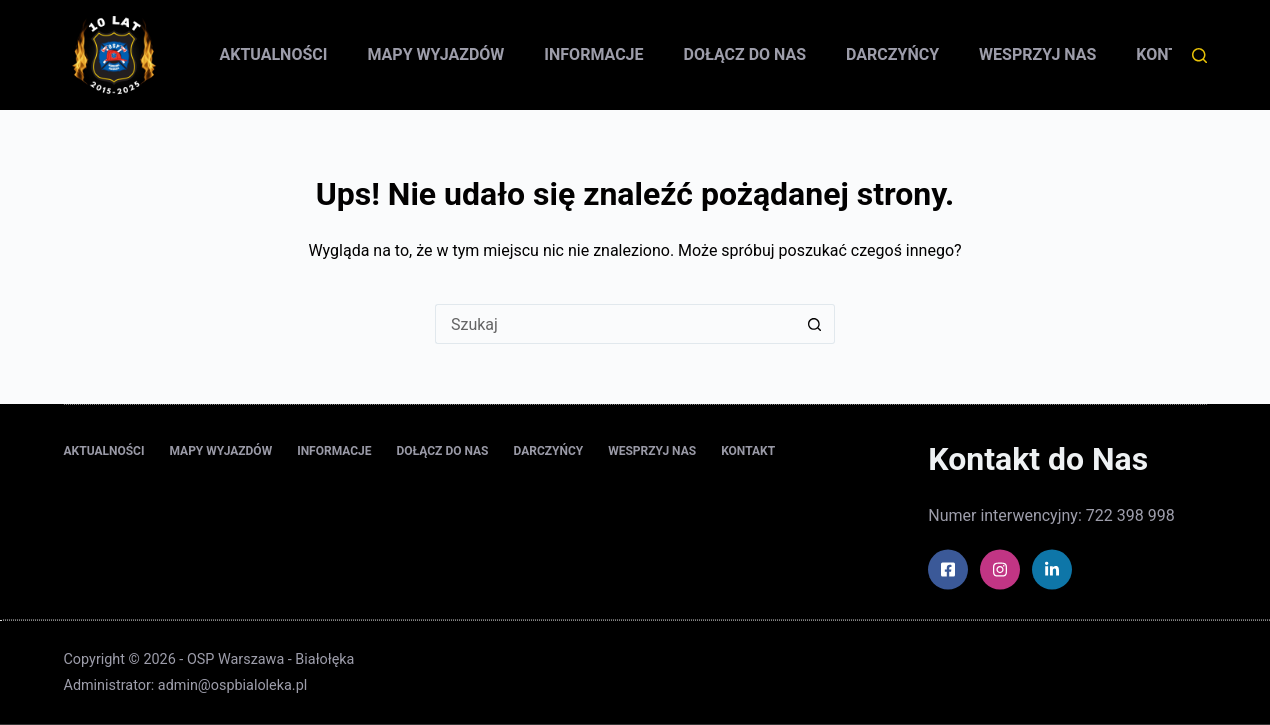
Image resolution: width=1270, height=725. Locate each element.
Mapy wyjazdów (435, 54)
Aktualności (274, 54)
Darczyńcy (892, 54)
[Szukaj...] (615, 324)
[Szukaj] (1199, 55)
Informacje (593, 54)
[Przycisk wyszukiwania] (815, 324)
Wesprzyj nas (1037, 54)
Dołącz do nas (745, 54)
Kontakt (748, 450)
